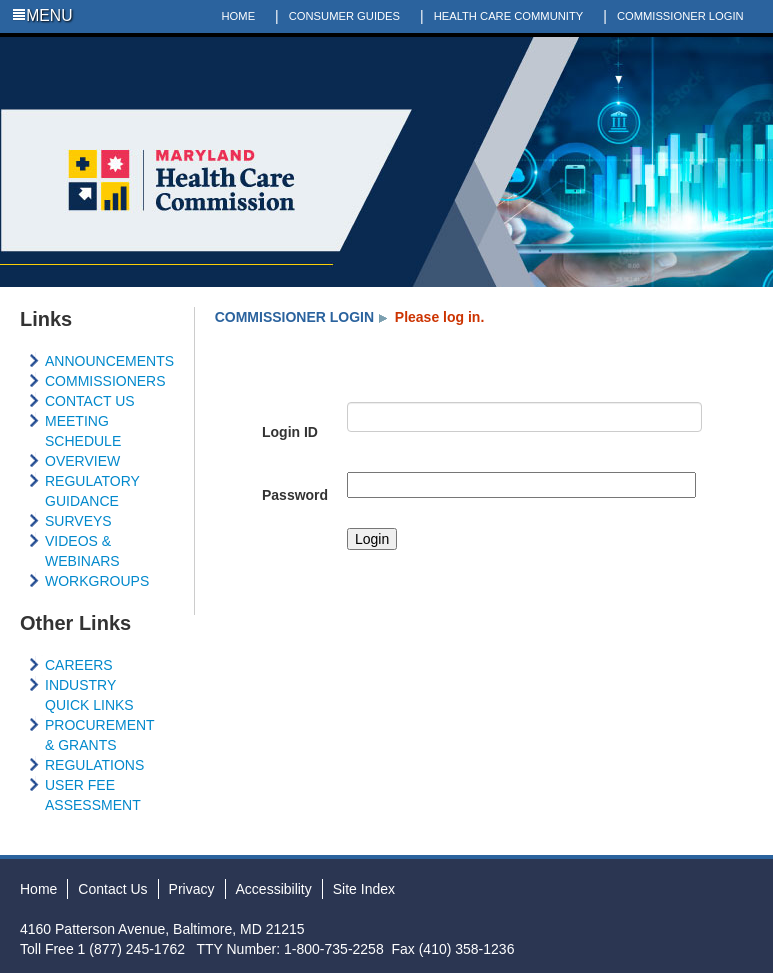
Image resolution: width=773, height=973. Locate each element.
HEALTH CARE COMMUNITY (509, 16)
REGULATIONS (94, 765)
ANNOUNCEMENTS (109, 361)
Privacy (192, 889)
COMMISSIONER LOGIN (680, 16)
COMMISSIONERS (105, 381)
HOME (239, 16)
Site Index (364, 889)
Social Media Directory (761, 49)
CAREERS (79, 665)
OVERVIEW (82, 461)
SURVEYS (78, 521)
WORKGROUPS (97, 581)
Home (38, 889)
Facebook (674, 49)
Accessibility (274, 889)
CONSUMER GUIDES (344, 16)
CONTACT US (90, 401)
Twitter (703, 49)
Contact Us (112, 889)
